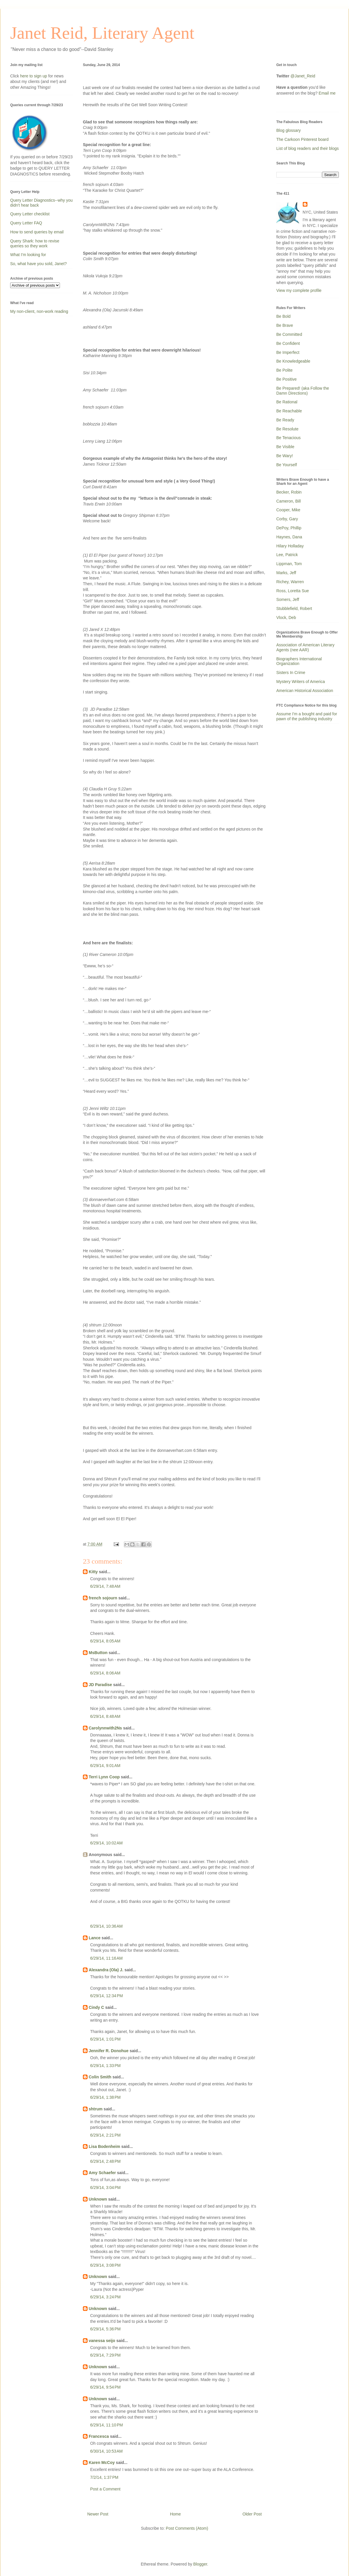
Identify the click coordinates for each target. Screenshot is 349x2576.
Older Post (252, 2514)
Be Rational (286, 402)
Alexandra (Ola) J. (106, 1970)
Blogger (200, 2564)
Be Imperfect (287, 352)
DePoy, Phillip (288, 528)
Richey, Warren (290, 581)
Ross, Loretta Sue (292, 590)
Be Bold (283, 316)
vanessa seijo (102, 2340)
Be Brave (284, 325)
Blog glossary (288, 130)
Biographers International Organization (299, 661)
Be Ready (285, 420)
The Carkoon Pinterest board (302, 139)
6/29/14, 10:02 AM (106, 1843)
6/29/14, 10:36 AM (106, 1926)
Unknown (98, 2199)
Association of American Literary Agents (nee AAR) (305, 647)
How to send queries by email (37, 232)
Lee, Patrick (287, 554)
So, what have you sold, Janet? (38, 263)
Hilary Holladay (290, 546)
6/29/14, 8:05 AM (105, 1641)
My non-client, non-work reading (39, 311)
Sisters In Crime (290, 672)
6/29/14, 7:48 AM (105, 1586)
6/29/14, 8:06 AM (105, 1673)
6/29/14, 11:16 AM (106, 1958)
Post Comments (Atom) (187, 2528)
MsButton (98, 1652)
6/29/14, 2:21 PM (105, 2135)
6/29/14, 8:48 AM (105, 1716)
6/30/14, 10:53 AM (106, 2451)
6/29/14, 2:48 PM (105, 2161)
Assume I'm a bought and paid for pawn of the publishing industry (306, 716)
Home (175, 2514)
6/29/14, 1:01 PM (105, 2039)
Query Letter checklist (29, 214)
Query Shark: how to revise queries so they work (34, 243)
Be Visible (285, 446)
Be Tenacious (288, 437)
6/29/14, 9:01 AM (105, 1765)
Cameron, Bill (288, 501)
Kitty (93, 1571)
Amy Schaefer (102, 2172)
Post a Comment (105, 2489)
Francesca (99, 2436)
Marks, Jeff (286, 572)
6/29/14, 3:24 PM (105, 2297)
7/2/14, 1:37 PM (104, 2477)
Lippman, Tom (289, 563)
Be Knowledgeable (293, 361)
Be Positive (286, 379)
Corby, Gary (287, 519)
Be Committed (289, 334)
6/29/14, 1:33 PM (105, 2065)
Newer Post (97, 2514)
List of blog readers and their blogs (307, 148)
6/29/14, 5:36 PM (105, 2329)
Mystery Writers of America (300, 681)
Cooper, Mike (288, 510)
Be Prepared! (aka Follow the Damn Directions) (302, 390)
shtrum (95, 2109)
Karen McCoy (102, 2462)
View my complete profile (298, 290)
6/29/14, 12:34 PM (106, 1995)
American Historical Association (304, 690)
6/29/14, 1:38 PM (105, 2097)
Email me (327, 93)
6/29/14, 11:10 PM (106, 2425)
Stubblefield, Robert (294, 608)
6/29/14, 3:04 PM (105, 2187)
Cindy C (96, 2007)
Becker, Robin (289, 492)
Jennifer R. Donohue (109, 2050)
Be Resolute (287, 429)
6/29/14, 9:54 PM (105, 2387)
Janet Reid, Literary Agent (102, 32)
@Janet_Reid (303, 76)
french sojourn (103, 1598)
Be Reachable (289, 411)
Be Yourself (286, 464)
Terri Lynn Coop (104, 1777)
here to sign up (34, 76)
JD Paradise (100, 1684)
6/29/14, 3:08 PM (105, 2265)
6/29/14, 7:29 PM (105, 2355)
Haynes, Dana (289, 537)
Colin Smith (100, 2077)
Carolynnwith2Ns (105, 1728)
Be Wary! (284, 455)
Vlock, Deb (286, 617)
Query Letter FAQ (26, 223)
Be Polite (284, 370)
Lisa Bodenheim (104, 2146)
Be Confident (288, 343)
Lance (94, 1937)
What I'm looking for (28, 254)
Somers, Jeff (287, 599)
